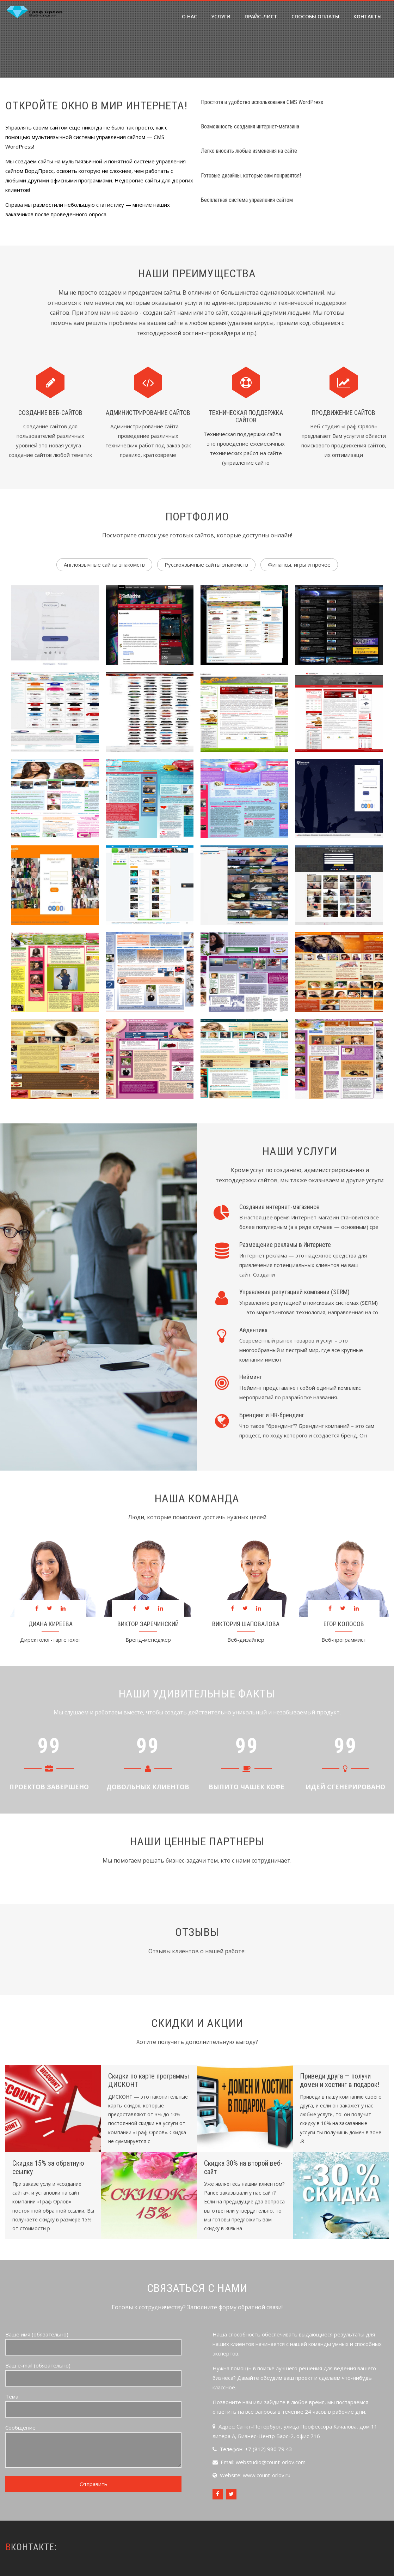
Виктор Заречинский (148, 1624)
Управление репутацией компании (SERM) (294, 1292)
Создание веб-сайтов (50, 412)
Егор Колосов (344, 1624)
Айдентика (253, 1330)
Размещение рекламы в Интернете (285, 1244)
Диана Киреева (51, 1624)
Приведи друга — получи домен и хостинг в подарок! (339, 2080)
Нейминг (250, 1377)
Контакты (367, 16)
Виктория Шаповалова (245, 1624)
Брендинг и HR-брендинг (271, 1415)
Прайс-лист (261, 16)
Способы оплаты (315, 16)
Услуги (220, 16)
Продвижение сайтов (343, 412)
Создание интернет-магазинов (279, 1207)
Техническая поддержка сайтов (246, 416)
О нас (189, 16)
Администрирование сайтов (148, 412)
